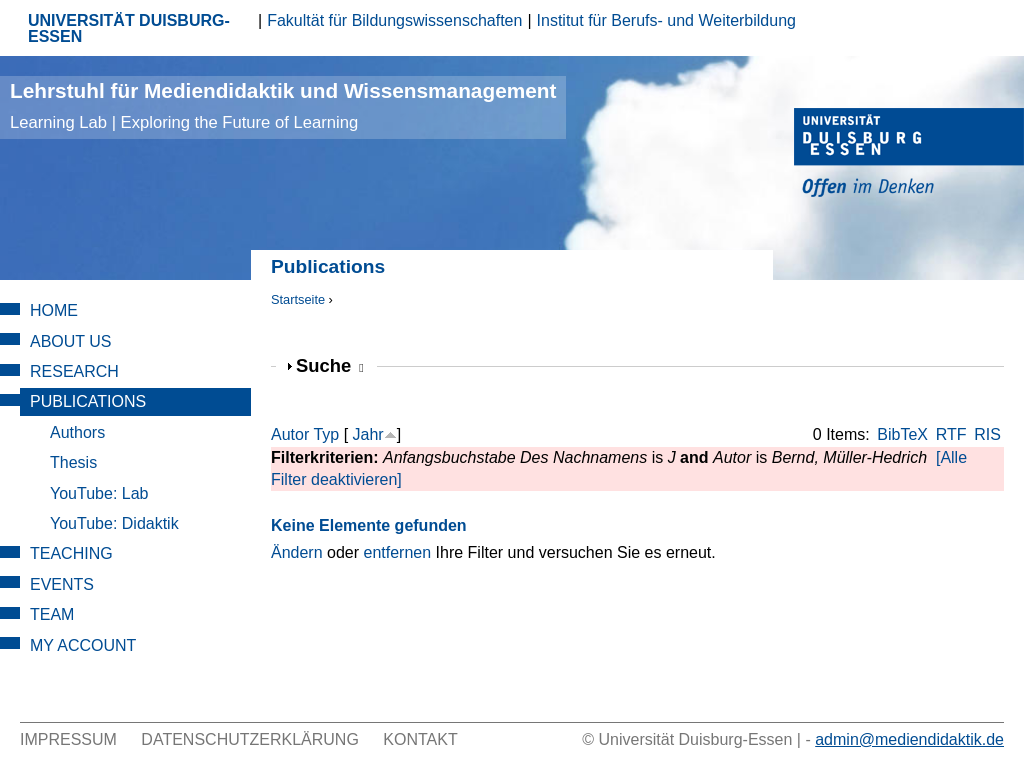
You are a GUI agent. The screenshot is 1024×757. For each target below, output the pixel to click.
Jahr (368, 434)
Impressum (68, 739)
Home (54, 310)
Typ (326, 434)
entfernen (398, 552)
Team (52, 614)
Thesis (73, 462)
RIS (987, 434)
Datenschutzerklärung (250, 739)
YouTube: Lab (99, 493)
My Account (83, 645)
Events (62, 584)
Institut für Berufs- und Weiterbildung (666, 20)
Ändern (297, 552)
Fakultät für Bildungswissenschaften (394, 20)
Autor (290, 434)
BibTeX (902, 434)
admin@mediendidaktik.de (909, 739)
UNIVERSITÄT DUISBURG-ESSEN (129, 28)
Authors (77, 432)
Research (74, 371)
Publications (88, 401)
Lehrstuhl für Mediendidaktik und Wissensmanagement (283, 105)
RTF (951, 434)
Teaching (71, 553)
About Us (71, 341)
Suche (330, 365)
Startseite (298, 299)
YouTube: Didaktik (114, 523)
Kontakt (420, 739)
